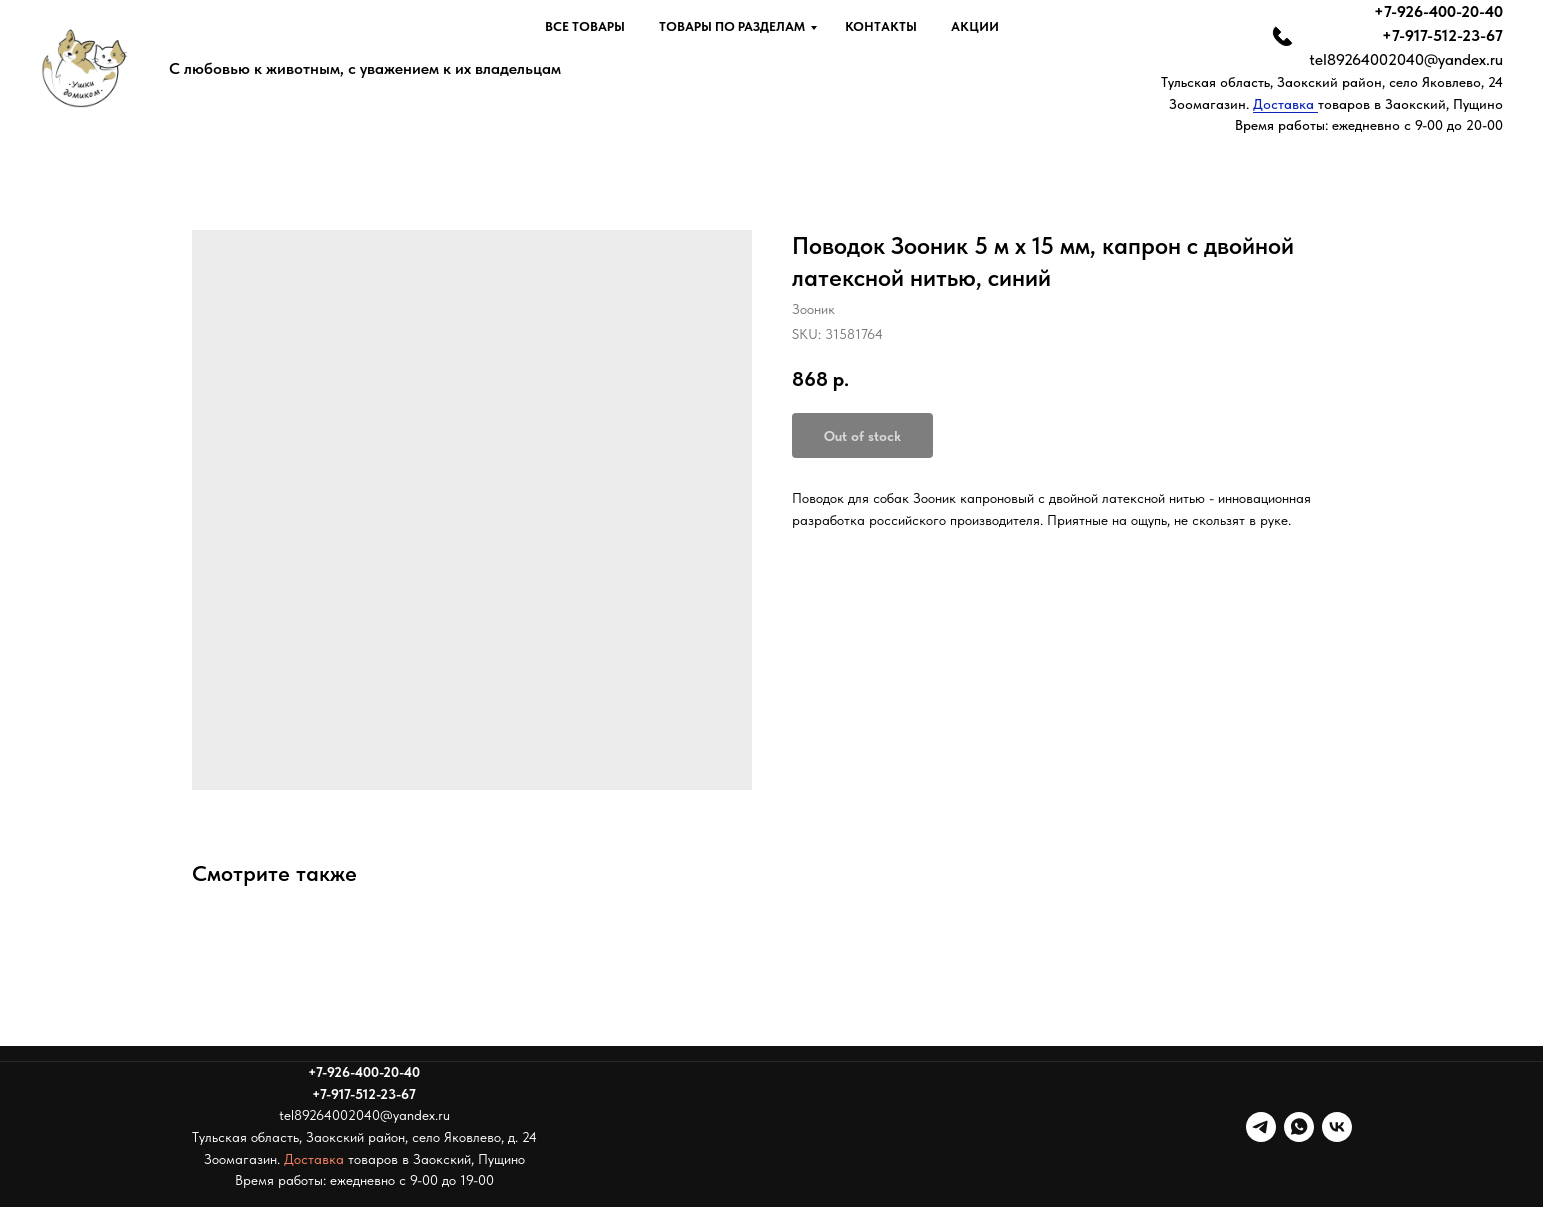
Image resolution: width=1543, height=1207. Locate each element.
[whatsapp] (1299, 1127)
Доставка (1285, 104)
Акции (975, 26)
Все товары (585, 26)
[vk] (1337, 1127)
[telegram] (1261, 1127)
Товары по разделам (732, 26)
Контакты (881, 26)
